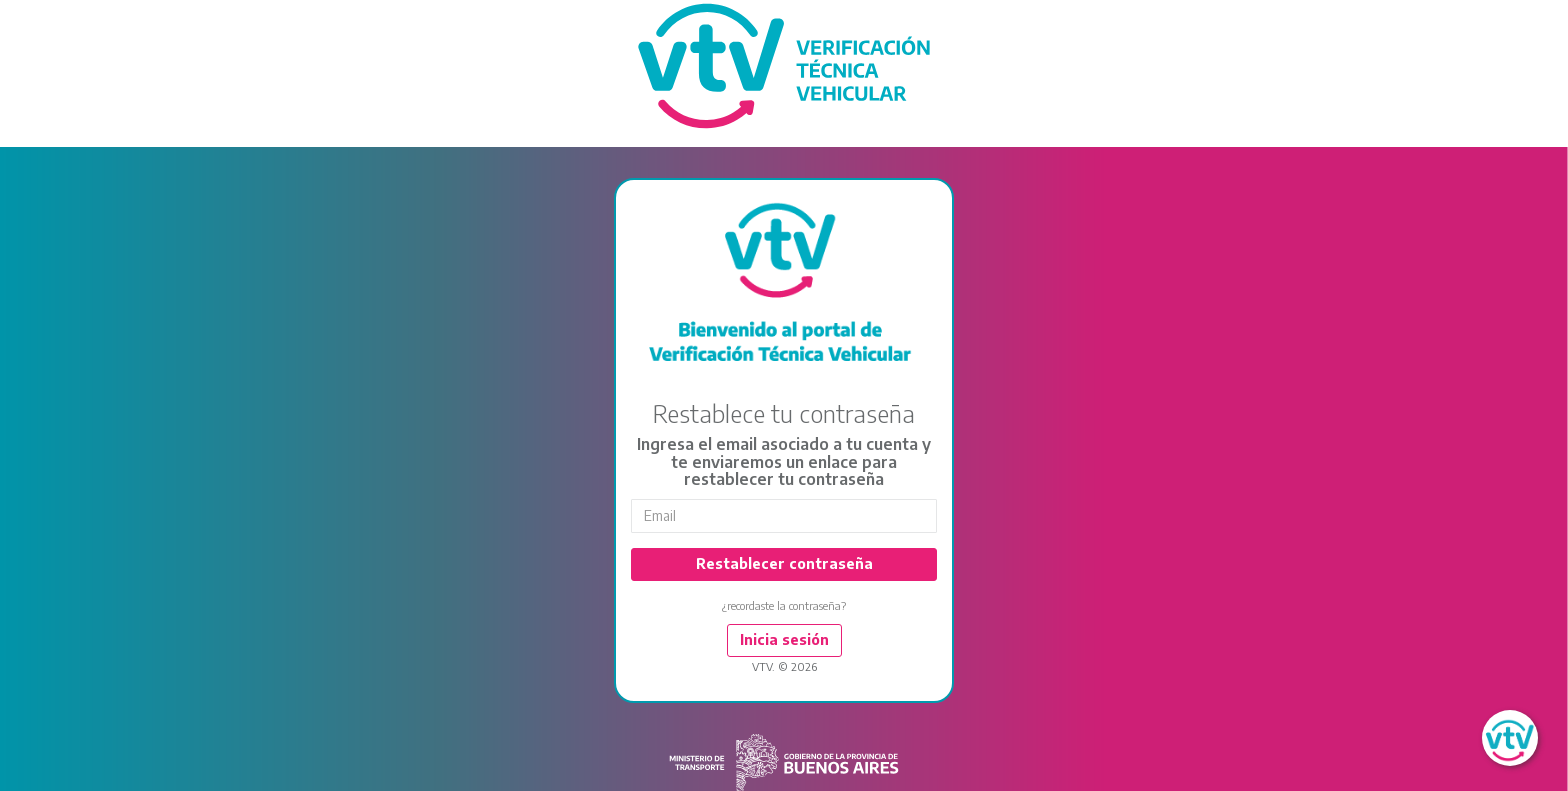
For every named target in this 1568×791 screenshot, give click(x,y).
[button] (1510, 738)
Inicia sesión (784, 639)
